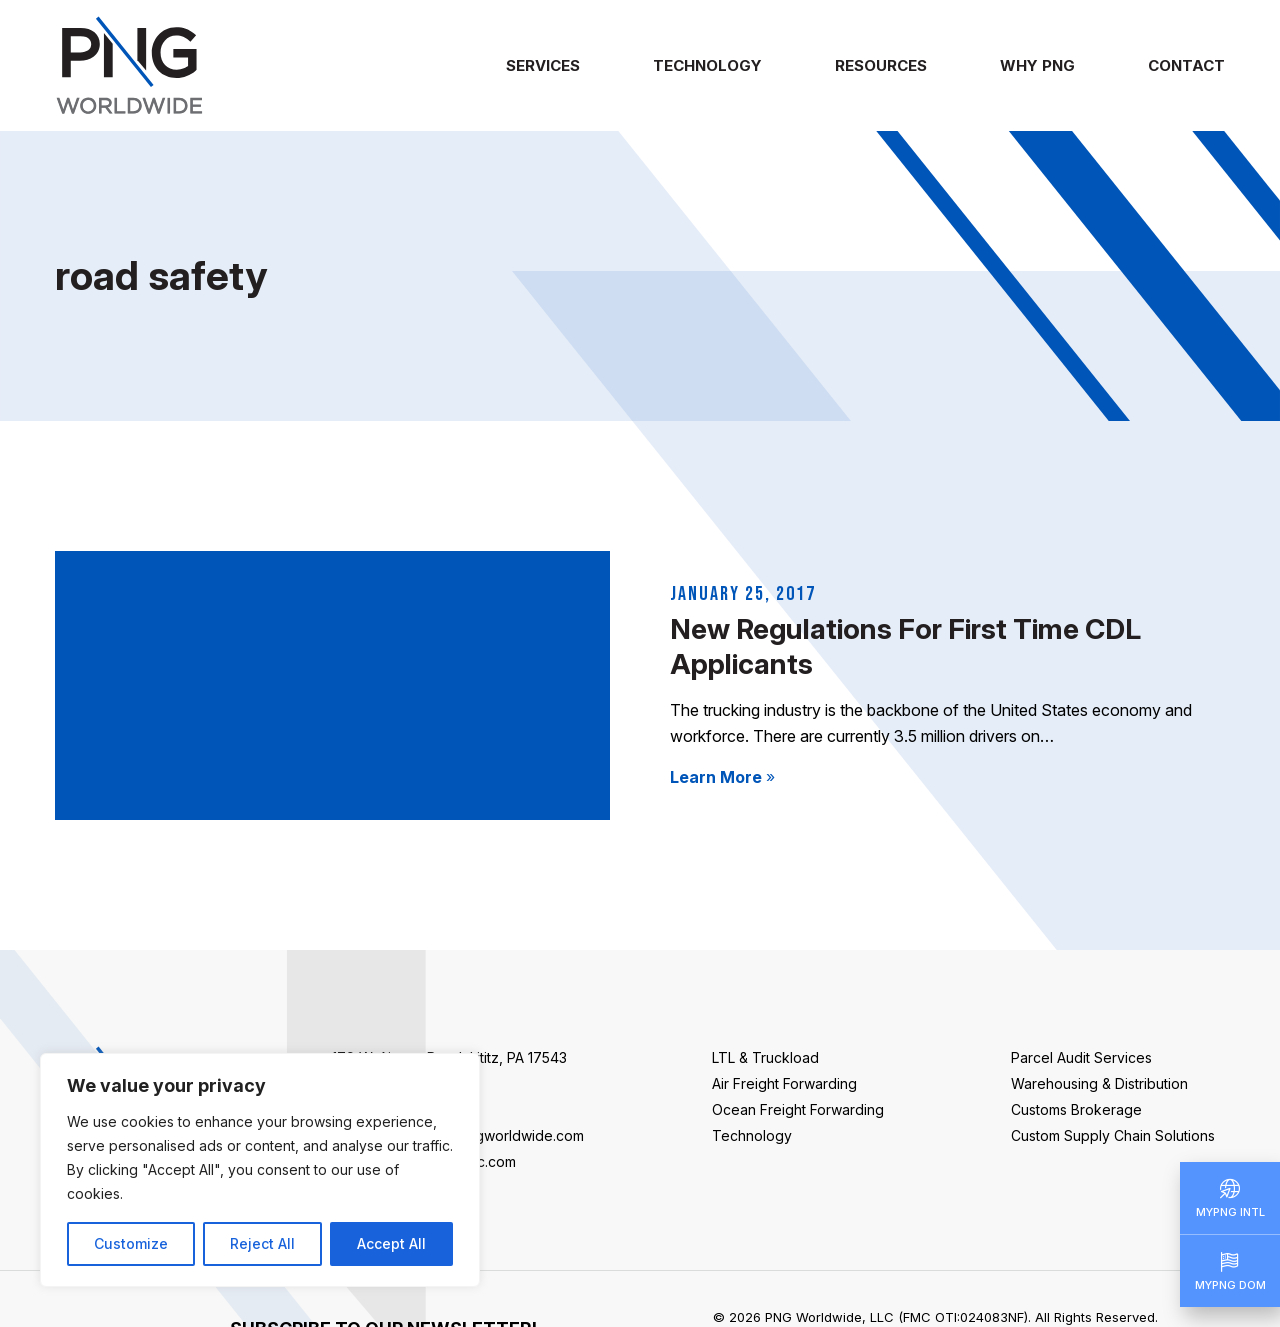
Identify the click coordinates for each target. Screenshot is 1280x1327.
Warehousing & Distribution (1099, 1083)
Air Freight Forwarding (784, 1083)
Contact (1186, 65)
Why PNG (1037, 65)
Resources (881, 65)
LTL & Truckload (765, 1057)
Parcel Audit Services (1081, 1057)
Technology (707, 65)
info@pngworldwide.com (501, 1135)
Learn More (722, 777)
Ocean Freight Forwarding (798, 1109)
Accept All (391, 1243)
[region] (260, 1170)
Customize (131, 1243)
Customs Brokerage (1076, 1109)
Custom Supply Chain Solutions (1113, 1135)
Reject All (262, 1243)
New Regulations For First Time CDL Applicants (905, 646)
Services (543, 65)
